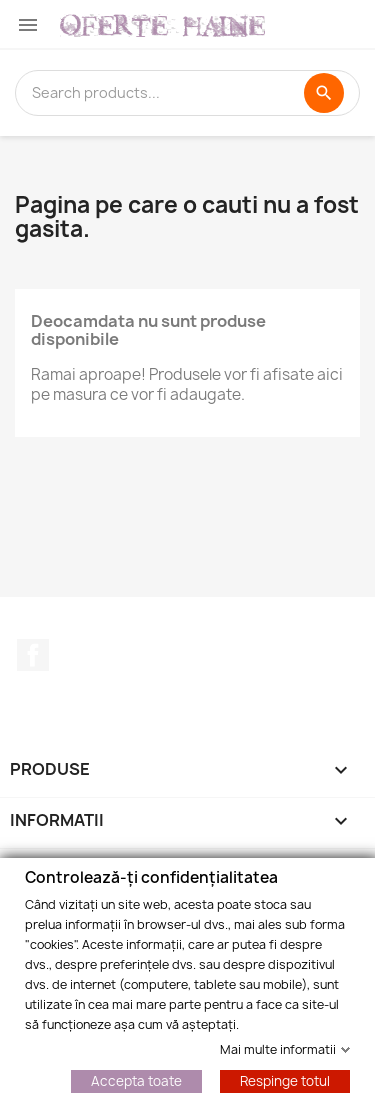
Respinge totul (285, 1080)
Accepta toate (136, 1080)
